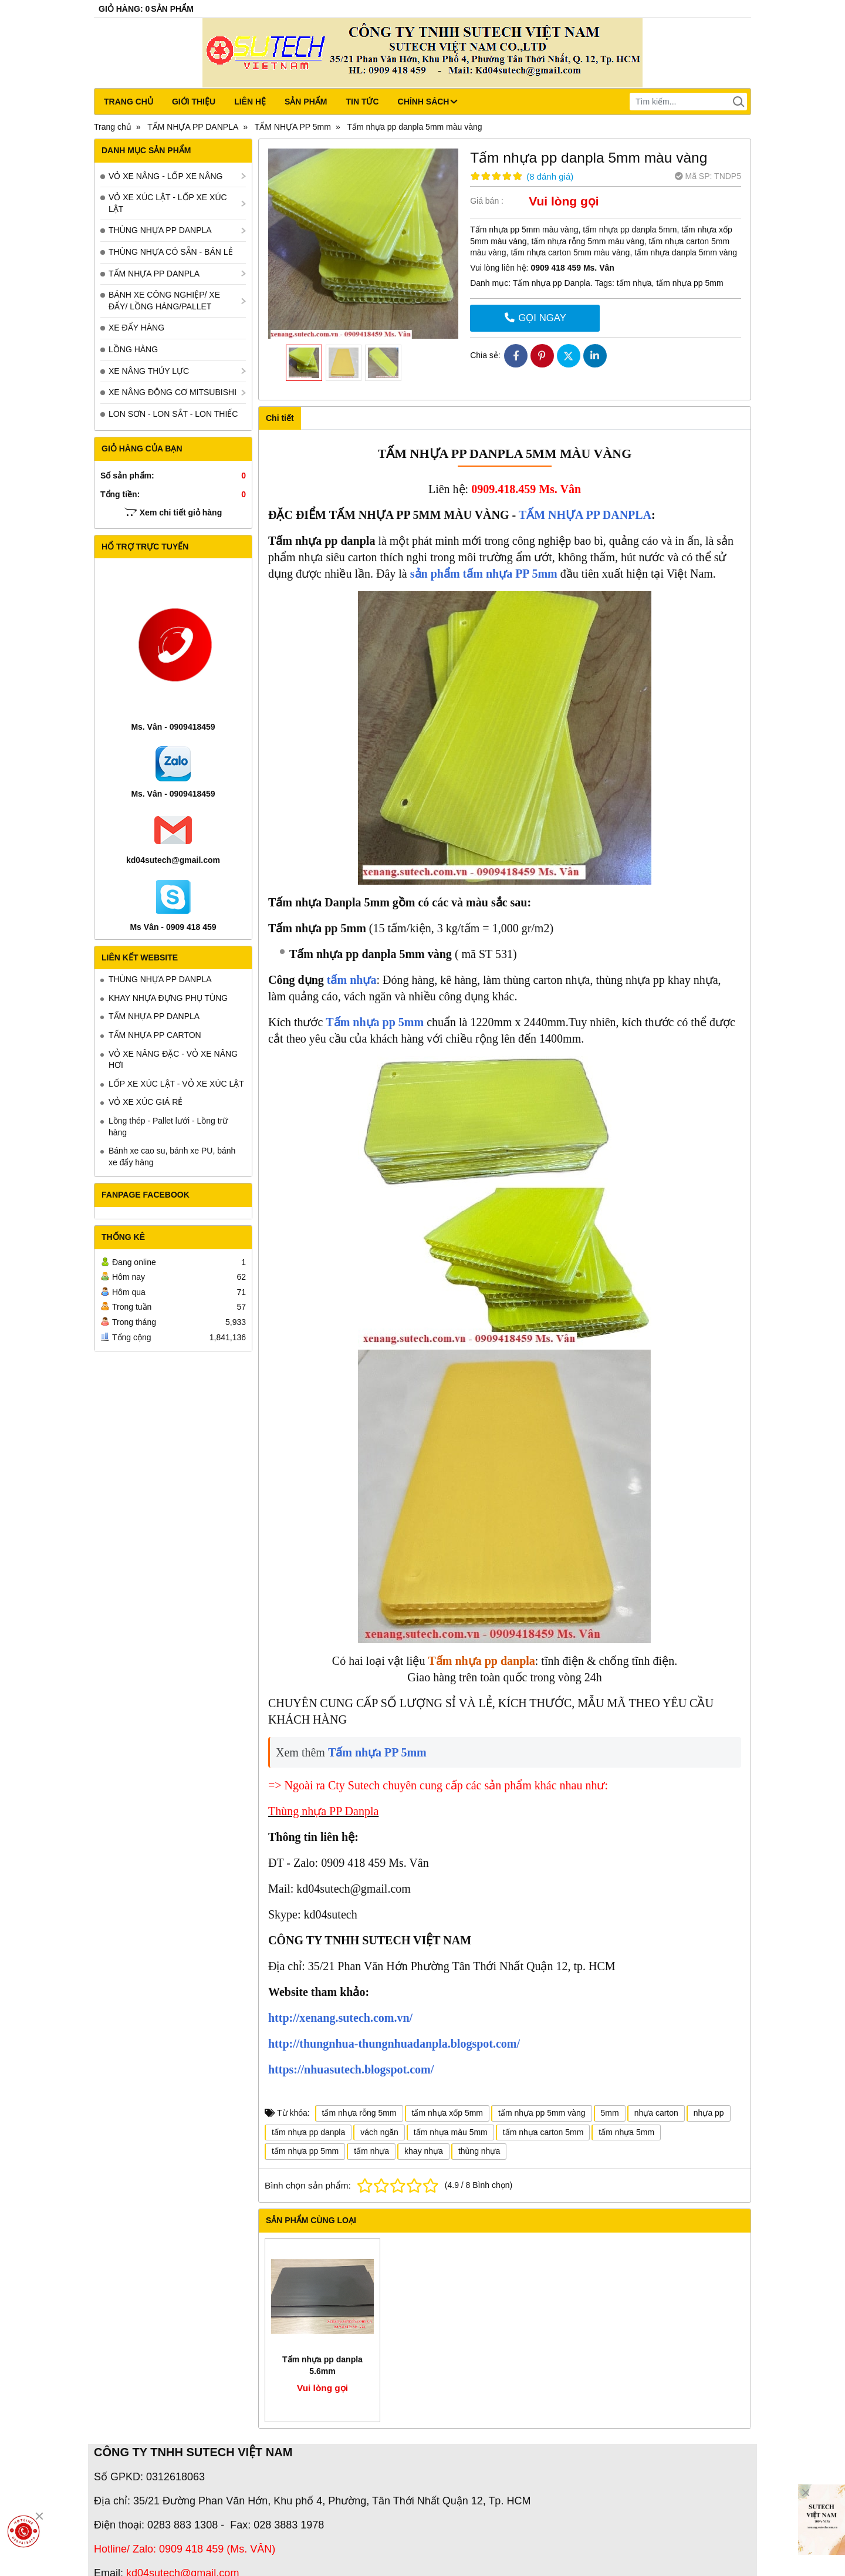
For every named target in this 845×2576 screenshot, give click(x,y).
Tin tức (362, 101)
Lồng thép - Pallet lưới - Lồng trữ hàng (168, 1126)
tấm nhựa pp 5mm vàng (542, 2113)
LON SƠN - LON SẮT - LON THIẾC (173, 414)
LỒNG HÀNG (133, 349)
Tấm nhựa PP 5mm (377, 1752)
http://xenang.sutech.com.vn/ (340, 2017)
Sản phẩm (306, 101)
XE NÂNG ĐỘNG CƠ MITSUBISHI (172, 392)
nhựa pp (709, 2113)
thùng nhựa (479, 2151)
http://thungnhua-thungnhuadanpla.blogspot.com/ (394, 2043)
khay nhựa (423, 2151)
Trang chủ (128, 101)
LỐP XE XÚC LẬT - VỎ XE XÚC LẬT (176, 1083)
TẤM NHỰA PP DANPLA (154, 273)
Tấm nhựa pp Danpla (551, 283)
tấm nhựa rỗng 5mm (359, 2113)
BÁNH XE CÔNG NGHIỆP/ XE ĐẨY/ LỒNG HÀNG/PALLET (164, 300)
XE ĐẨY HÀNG (136, 327)
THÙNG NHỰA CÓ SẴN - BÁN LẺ (171, 252)
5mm (610, 2113)
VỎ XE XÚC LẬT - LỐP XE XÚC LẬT (168, 203)
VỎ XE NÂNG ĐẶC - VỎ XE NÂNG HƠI (173, 1059)
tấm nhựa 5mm (626, 2132)
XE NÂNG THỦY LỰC (149, 371)
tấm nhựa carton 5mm (543, 2132)
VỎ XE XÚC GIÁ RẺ (145, 1102)
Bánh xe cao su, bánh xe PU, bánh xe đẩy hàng (172, 1156)
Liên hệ (250, 101)
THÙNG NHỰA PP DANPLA (160, 230)
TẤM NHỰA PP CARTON (155, 1035)
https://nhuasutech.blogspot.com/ (351, 2069)
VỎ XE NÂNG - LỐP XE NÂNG (165, 176)
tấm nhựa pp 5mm (689, 283)
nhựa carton (656, 2113)
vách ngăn (379, 2132)
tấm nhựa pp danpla (308, 2132)
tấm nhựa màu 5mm (451, 2132)
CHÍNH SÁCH (428, 101)
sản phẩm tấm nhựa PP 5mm (483, 573)
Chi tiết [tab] (280, 418)
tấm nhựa (634, 283)
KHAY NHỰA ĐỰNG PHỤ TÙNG (168, 998)
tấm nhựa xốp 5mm (447, 2113)
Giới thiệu (193, 101)
